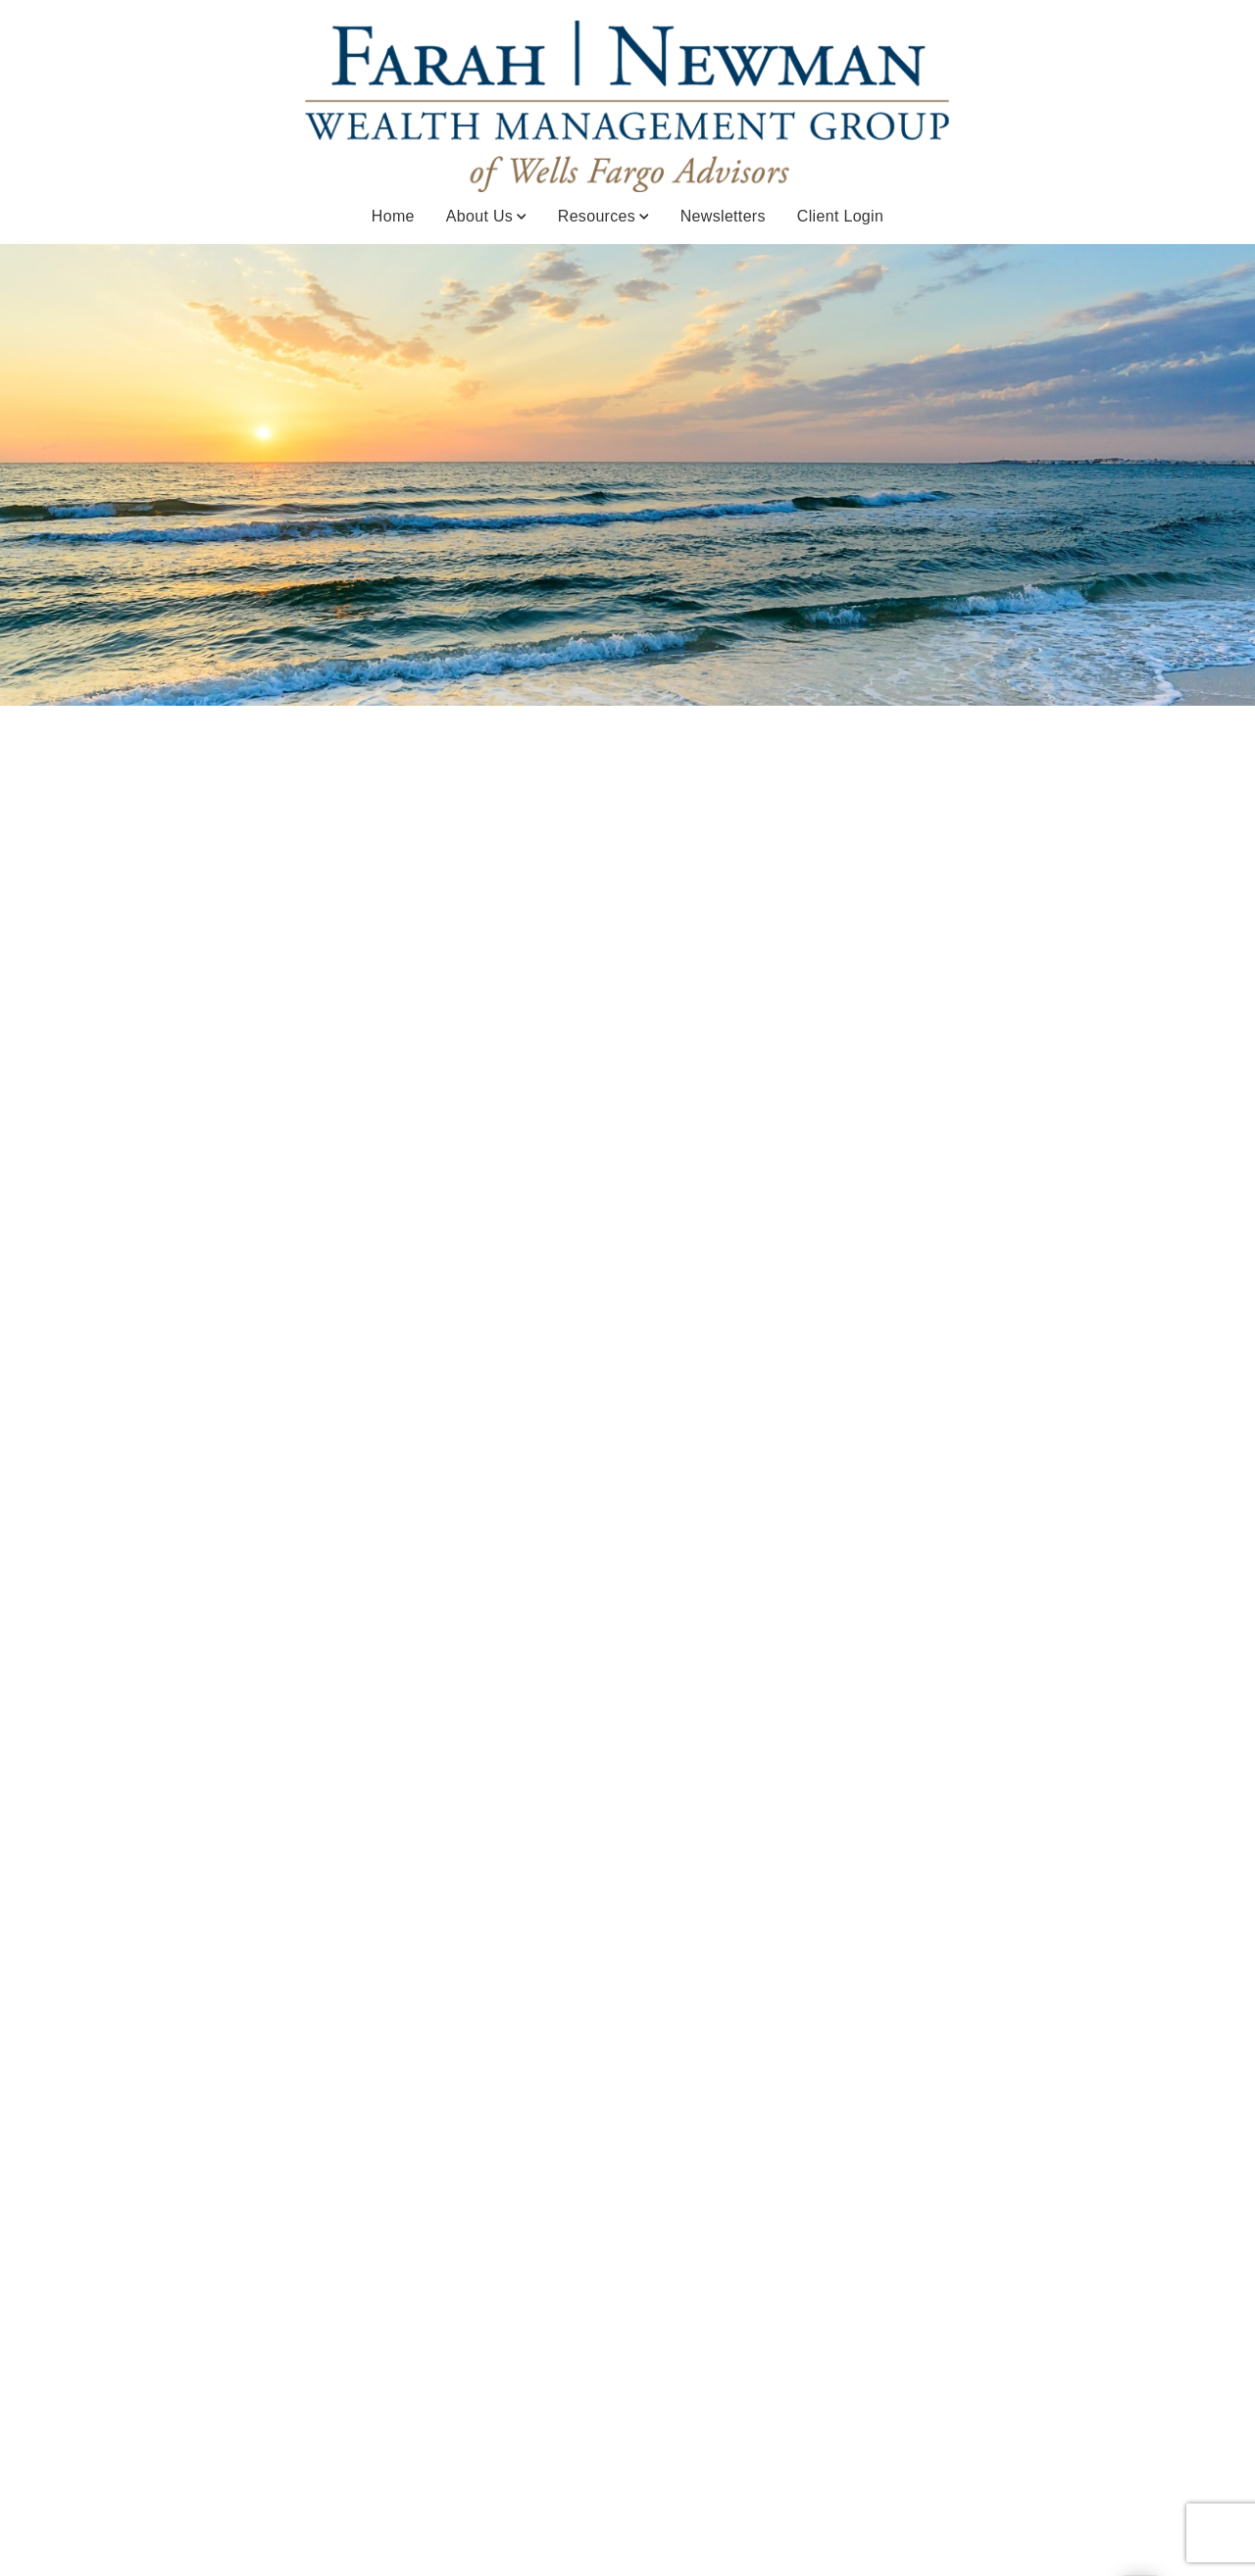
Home (393, 216)
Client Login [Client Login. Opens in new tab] (840, 216)
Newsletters (723, 216)
